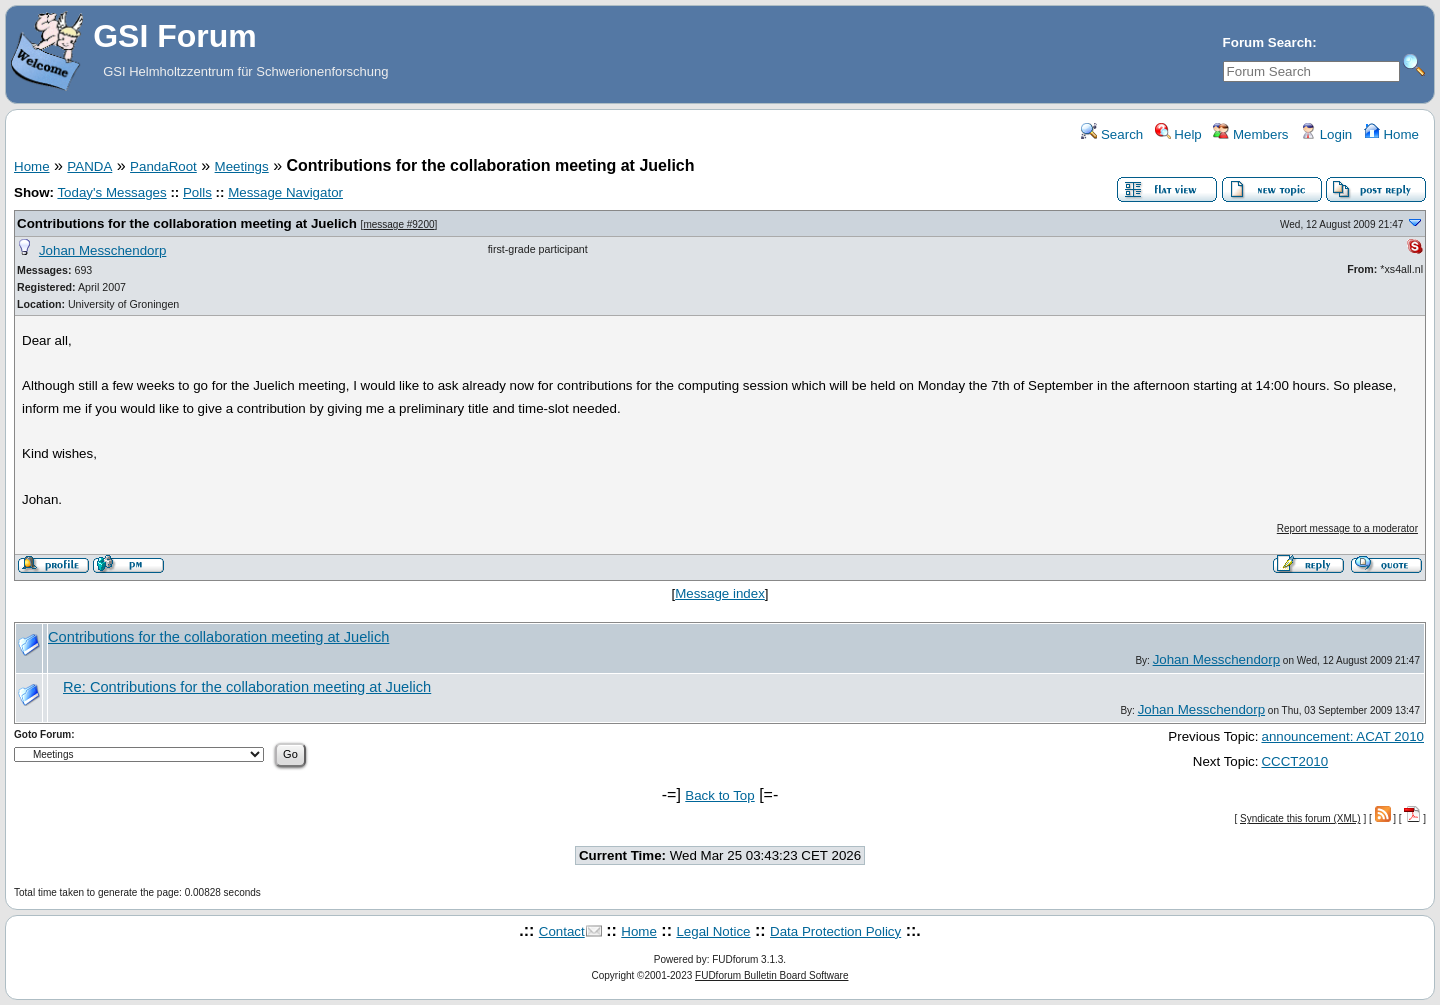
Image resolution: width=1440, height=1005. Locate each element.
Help (1178, 134)
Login (1326, 134)
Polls (197, 192)
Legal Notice (713, 931)
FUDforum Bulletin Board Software (771, 975)
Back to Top (719, 795)
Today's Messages (111, 192)
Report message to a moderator (1347, 528)
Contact (562, 931)
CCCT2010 (1294, 761)
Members (1250, 134)
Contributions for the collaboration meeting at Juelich (187, 223)
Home (1391, 134)
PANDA (89, 166)
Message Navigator (285, 192)
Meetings (242, 166)
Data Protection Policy (835, 931)
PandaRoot (163, 166)
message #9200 (398, 224)
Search (1112, 134)
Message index (720, 593)
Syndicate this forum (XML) (1300, 818)
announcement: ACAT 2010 (1342, 736)
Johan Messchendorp (102, 250)
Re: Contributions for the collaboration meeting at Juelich (247, 687)
